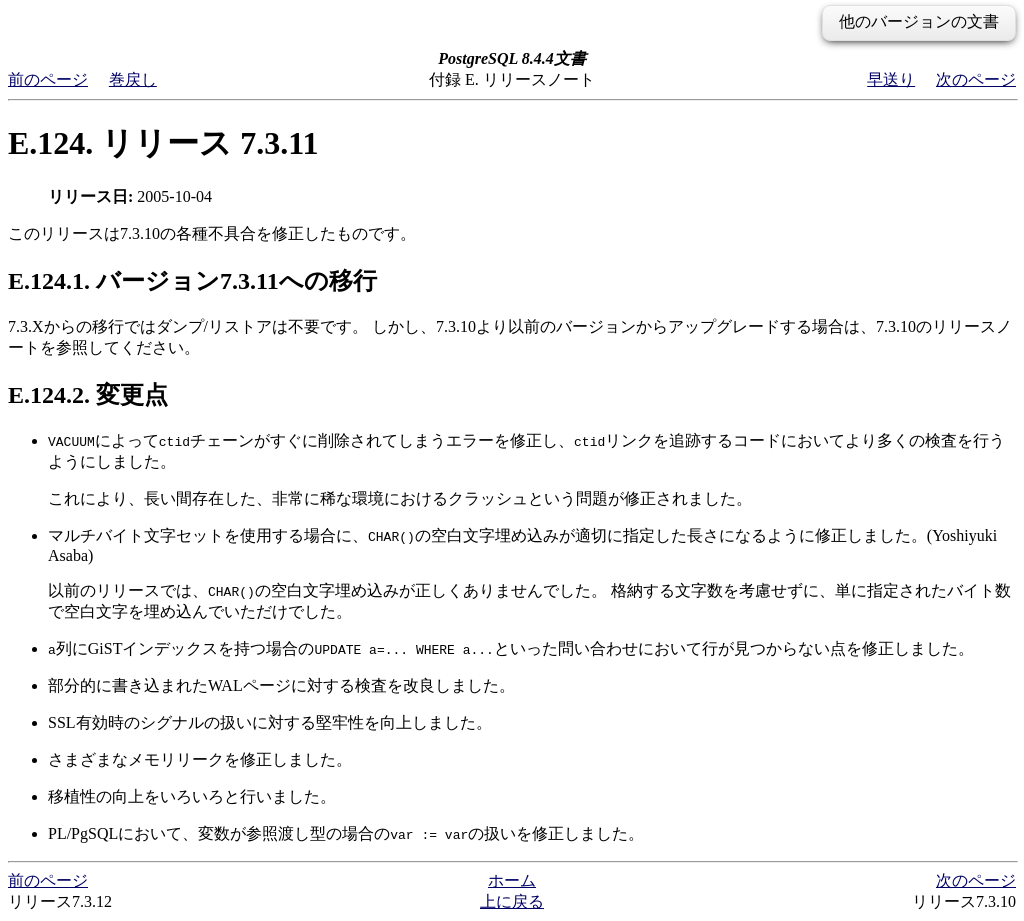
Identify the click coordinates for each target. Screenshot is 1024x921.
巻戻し (133, 79)
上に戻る (512, 901)
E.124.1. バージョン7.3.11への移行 (192, 281)
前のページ (48, 79)
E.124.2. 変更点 (88, 395)
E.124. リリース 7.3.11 (163, 143)
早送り (891, 79)
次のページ (976, 79)
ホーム (512, 880)
